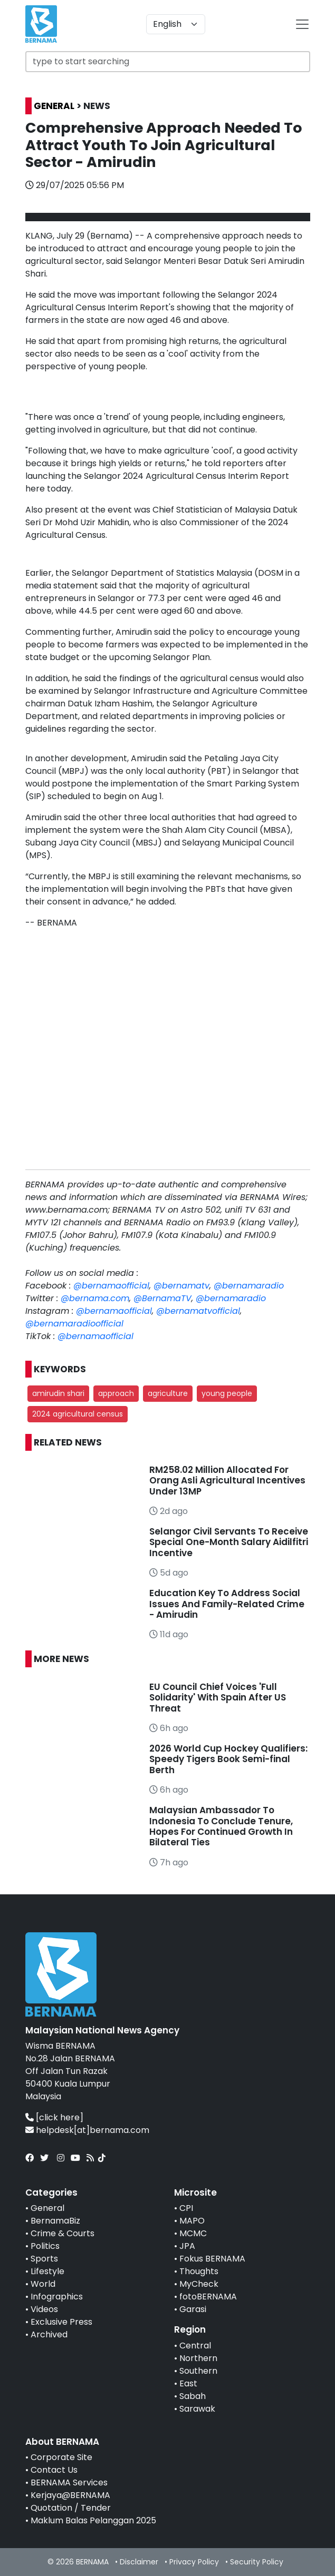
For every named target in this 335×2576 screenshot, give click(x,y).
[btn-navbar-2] (302, 24)
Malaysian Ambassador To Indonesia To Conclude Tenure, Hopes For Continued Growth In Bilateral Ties (221, 1826)
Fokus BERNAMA (212, 2259)
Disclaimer (139, 2562)
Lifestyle (47, 2271)
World (43, 2284)
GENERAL (54, 106)
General (47, 2208)
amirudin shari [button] (58, 1393)
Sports (44, 2259)
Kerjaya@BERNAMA (70, 2495)
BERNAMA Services (69, 2482)
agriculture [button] (168, 1393)
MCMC (193, 2233)
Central (195, 2345)
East (188, 2383)
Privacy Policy (194, 2562)
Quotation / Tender (71, 2508)
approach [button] (116, 1393)
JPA (187, 2246)
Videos (44, 2309)
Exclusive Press (61, 2322)
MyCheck (198, 2284)
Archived (49, 2334)
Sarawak (197, 2409)
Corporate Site (61, 2457)
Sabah (192, 2396)
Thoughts (198, 2271)
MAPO (192, 2221)
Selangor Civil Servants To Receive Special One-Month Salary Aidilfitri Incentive (228, 1542)
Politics (45, 2246)
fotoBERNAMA (208, 2296)
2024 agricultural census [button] (77, 1414)
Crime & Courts (62, 2233)
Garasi (192, 2309)
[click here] (59, 2117)
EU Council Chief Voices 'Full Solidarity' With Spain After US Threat (217, 1697)
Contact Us (54, 2470)
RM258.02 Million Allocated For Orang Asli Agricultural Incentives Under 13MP (227, 1480)
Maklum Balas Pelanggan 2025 (93, 2520)
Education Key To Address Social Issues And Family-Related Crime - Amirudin (226, 1604)
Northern (198, 2358)
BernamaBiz (55, 2221)
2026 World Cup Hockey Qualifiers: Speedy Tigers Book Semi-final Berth (228, 1759)
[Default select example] (175, 24)
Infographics (57, 2296)
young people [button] (227, 1393)
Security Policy (256, 2562)
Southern (198, 2371)
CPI (186, 2208)
